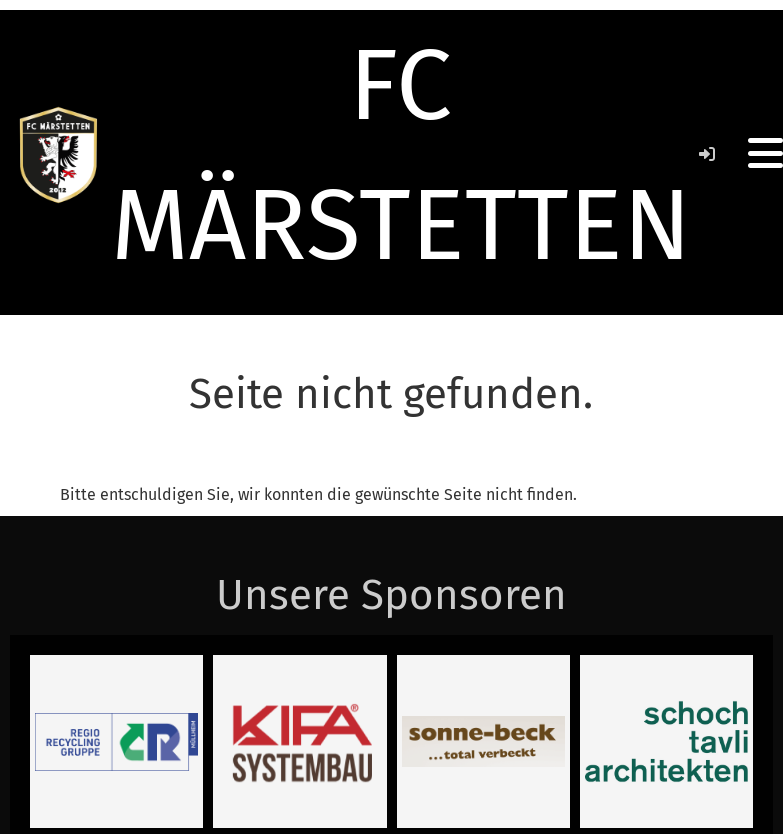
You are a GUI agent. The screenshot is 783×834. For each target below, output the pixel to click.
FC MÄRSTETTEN (401, 155)
